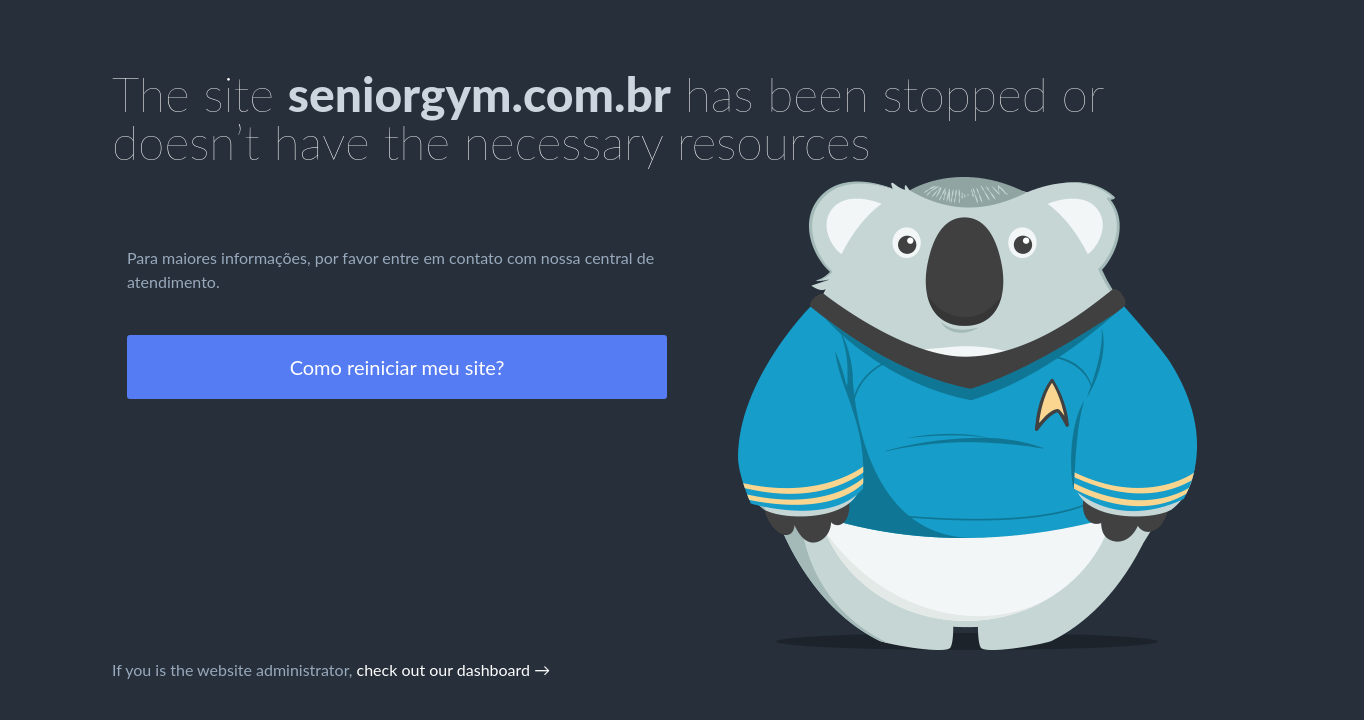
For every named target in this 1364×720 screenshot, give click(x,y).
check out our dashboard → (454, 669)
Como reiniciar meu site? (397, 367)
